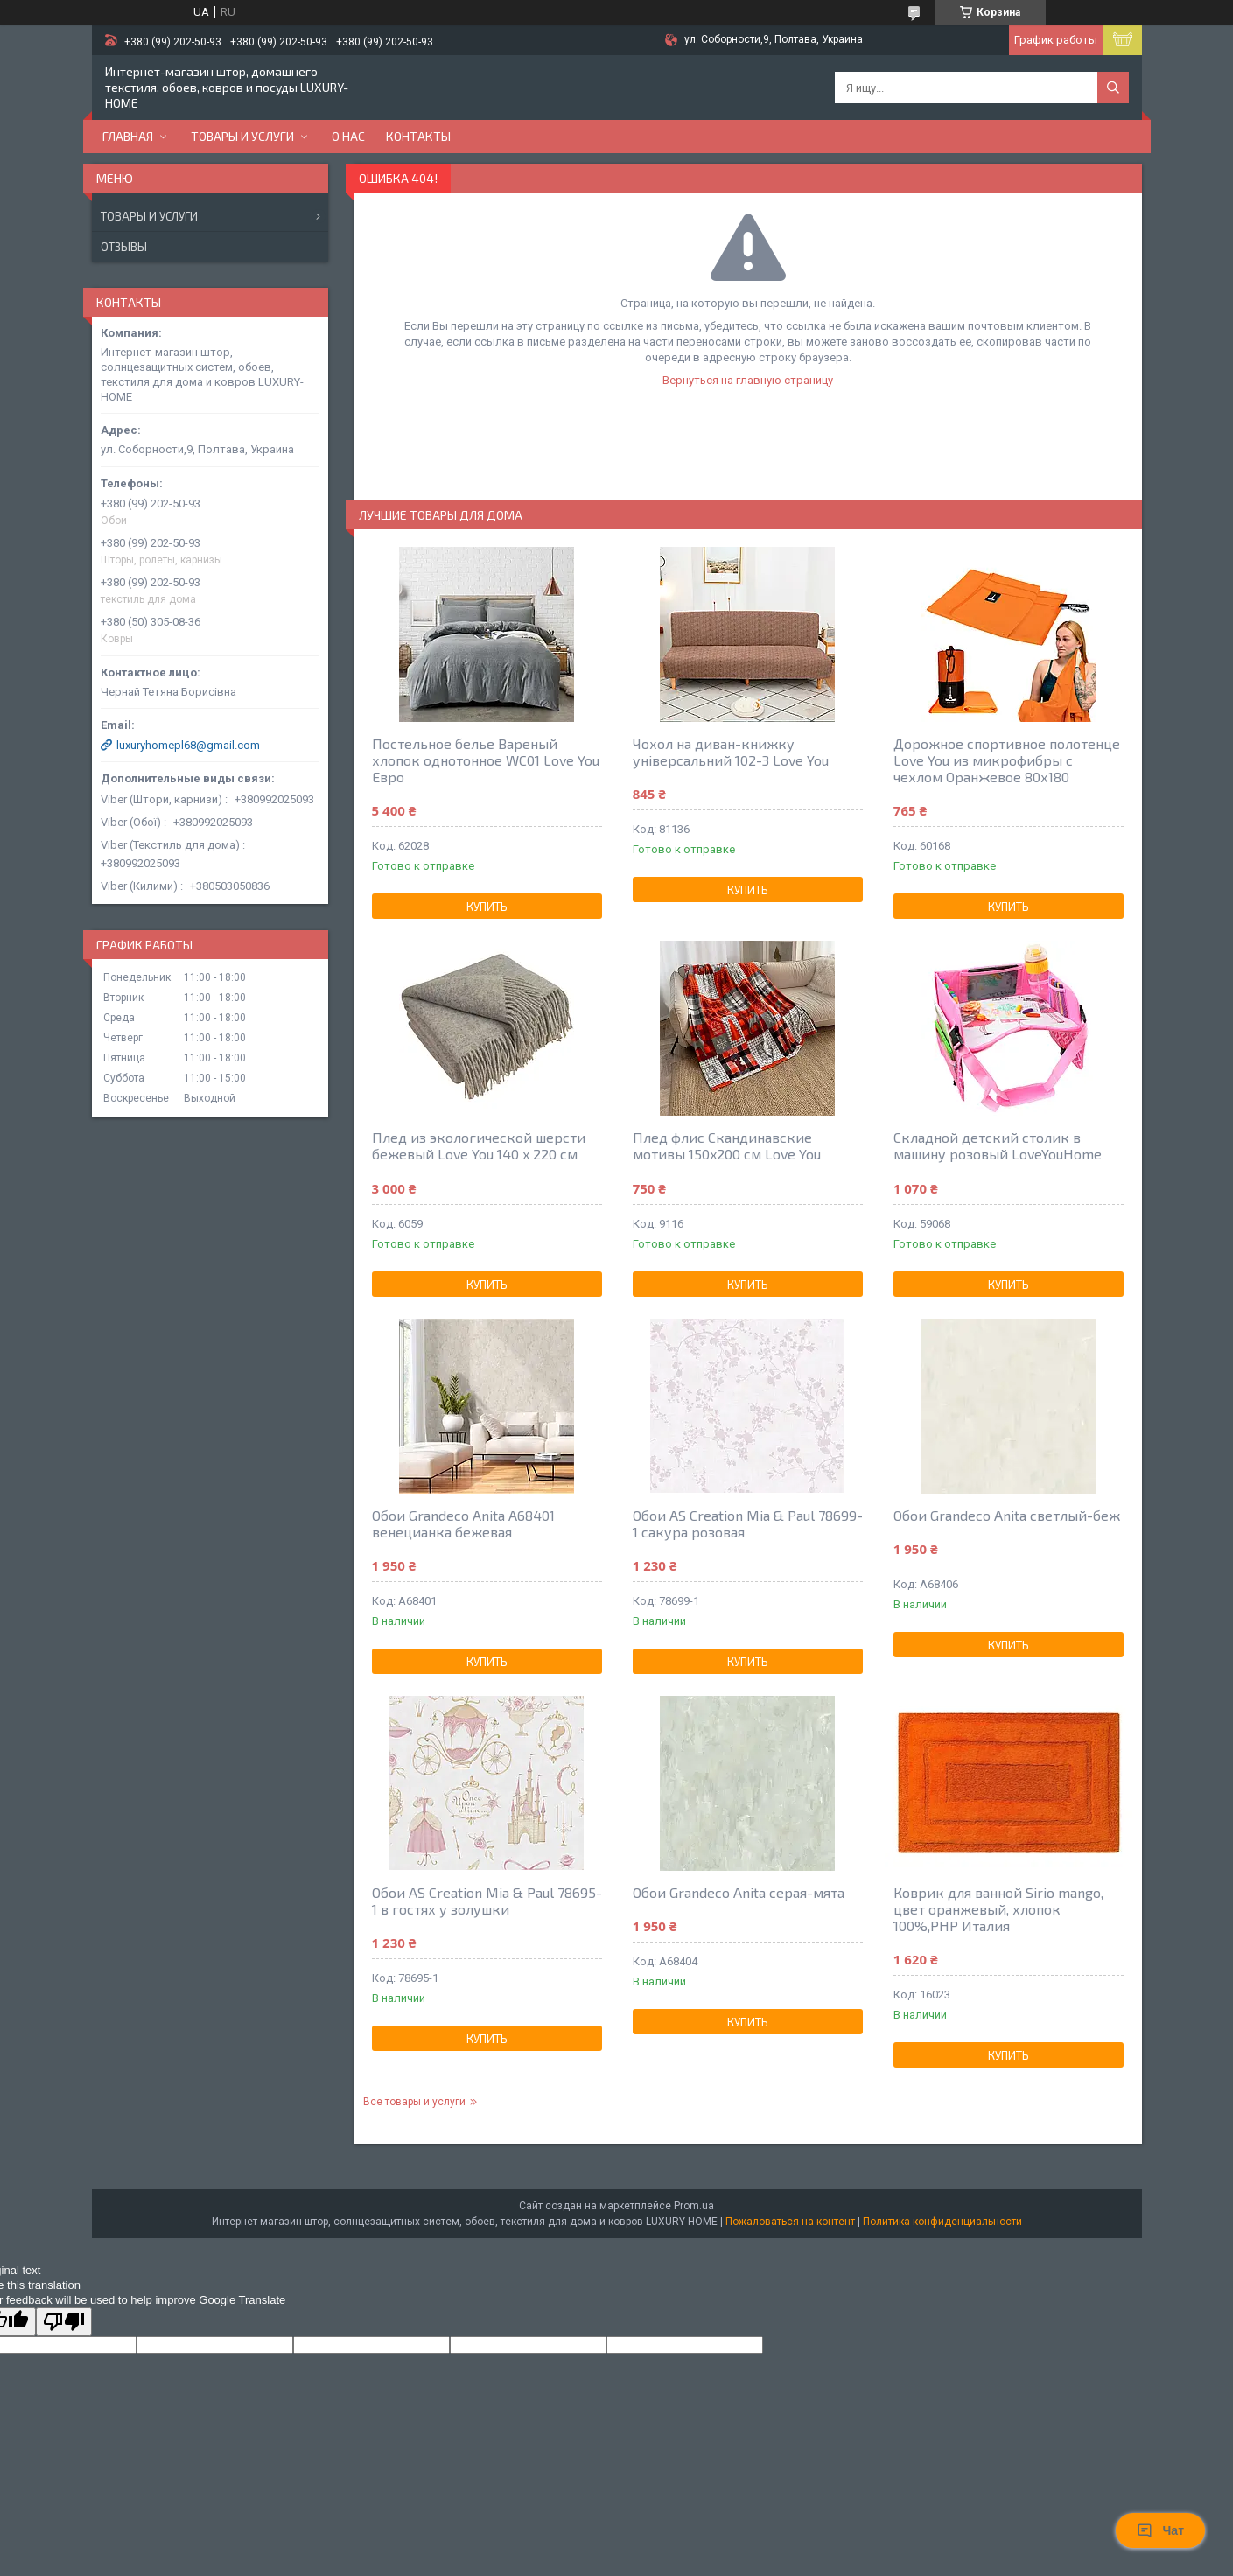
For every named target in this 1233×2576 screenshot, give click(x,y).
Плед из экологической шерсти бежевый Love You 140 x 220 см (478, 1145)
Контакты (418, 136)
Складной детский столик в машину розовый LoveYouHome (997, 1145)
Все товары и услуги (414, 2101)
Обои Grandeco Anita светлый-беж (1006, 1515)
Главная (127, 136)
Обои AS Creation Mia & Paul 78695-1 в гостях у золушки (487, 1900)
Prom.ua (694, 2206)
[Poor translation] (64, 2321)
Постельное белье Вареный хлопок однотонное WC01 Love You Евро (485, 760)
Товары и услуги (242, 136)
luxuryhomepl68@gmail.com (188, 745)
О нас (348, 136)
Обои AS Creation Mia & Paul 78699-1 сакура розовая (748, 1523)
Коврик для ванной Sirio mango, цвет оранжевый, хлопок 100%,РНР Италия (998, 1909)
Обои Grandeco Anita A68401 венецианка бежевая (463, 1523)
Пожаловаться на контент (790, 2222)
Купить (487, 907)
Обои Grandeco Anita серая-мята (738, 1892)
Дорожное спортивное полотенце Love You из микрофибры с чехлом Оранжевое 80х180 (1006, 760)
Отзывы (124, 247)
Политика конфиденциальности (942, 2222)
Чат (1160, 2530)
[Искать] (1113, 87)
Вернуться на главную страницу (747, 380)
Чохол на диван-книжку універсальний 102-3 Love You (731, 751)
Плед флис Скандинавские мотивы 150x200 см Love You (727, 1145)
